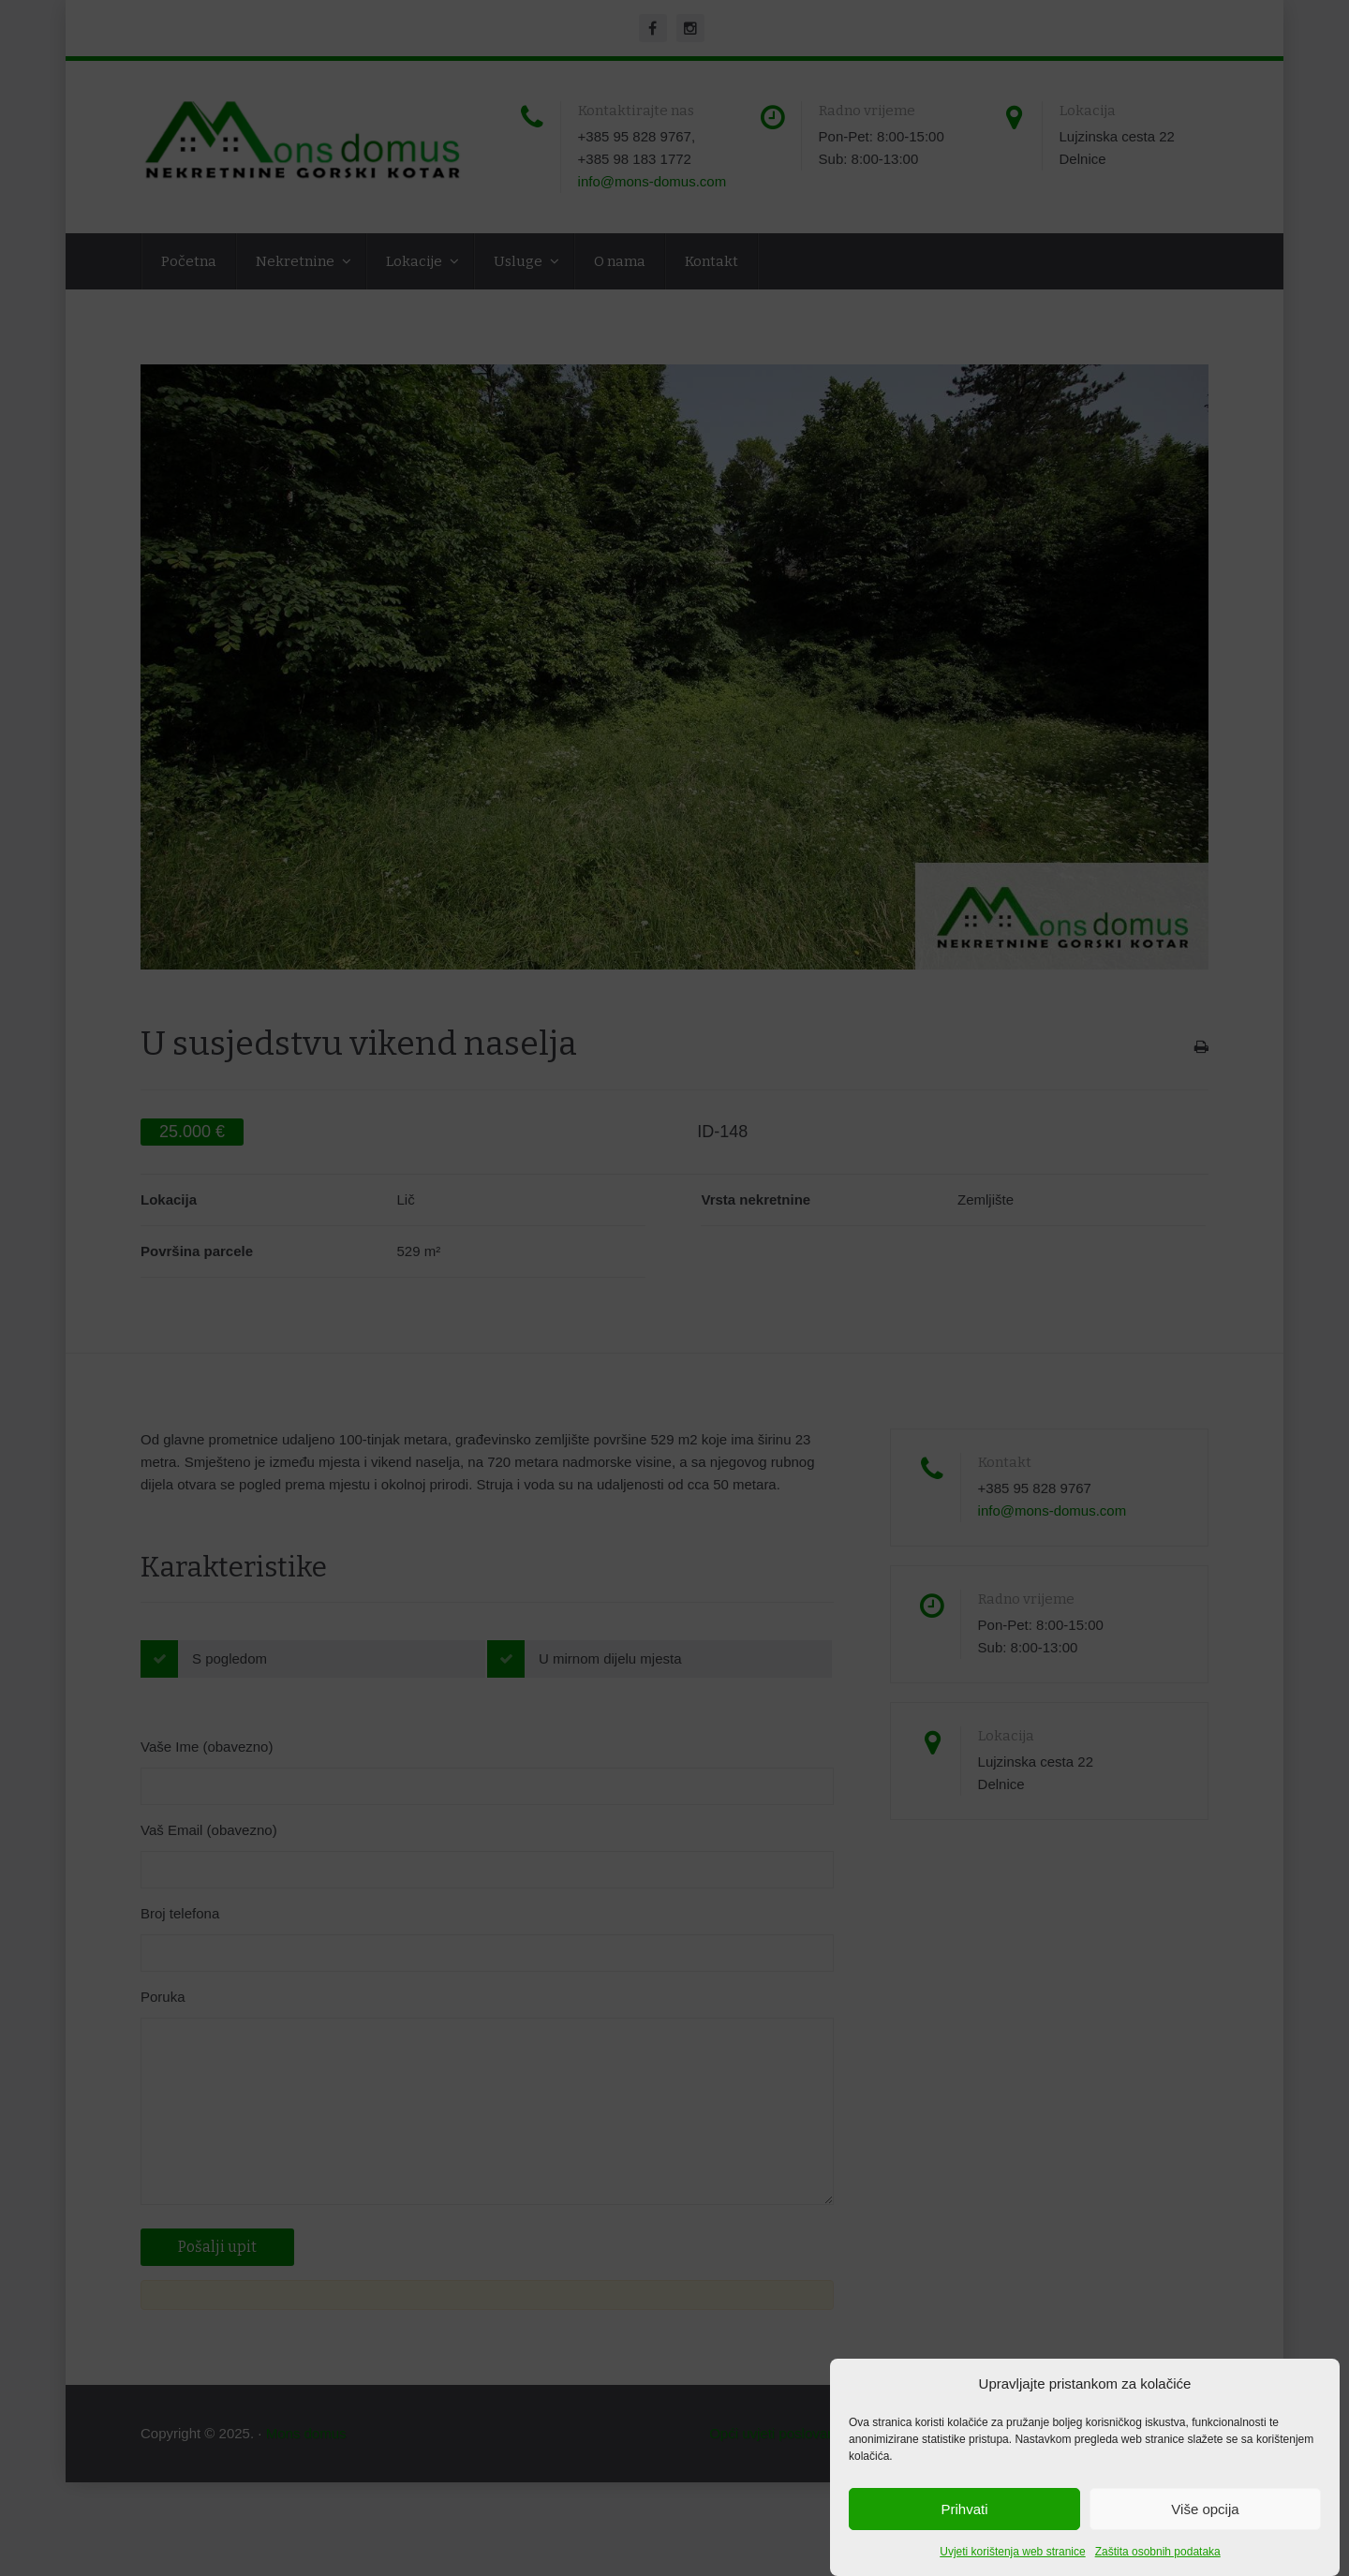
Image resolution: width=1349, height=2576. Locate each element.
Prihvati (964, 2509)
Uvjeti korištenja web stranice (1012, 2551)
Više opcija (1204, 2509)
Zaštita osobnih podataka (1158, 2551)
